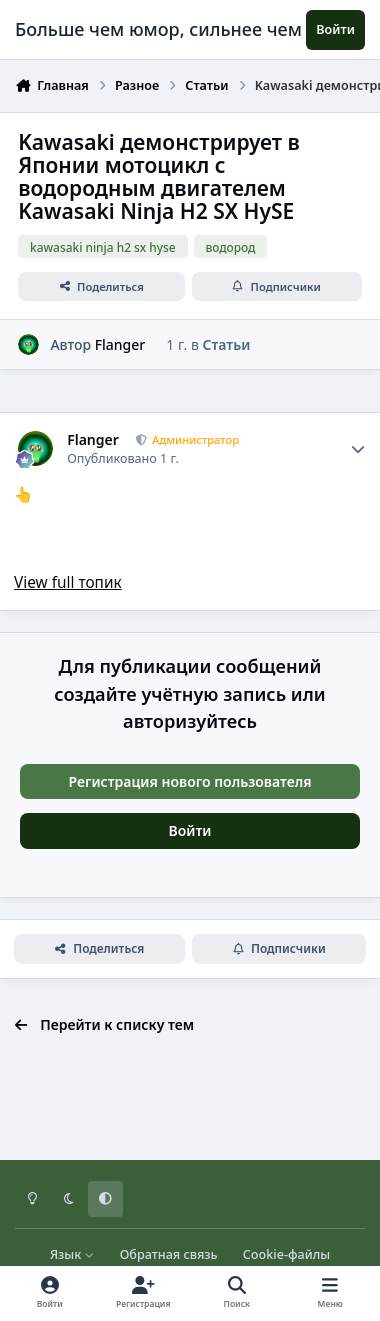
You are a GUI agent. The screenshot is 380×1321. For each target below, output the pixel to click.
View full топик (68, 582)
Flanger (120, 344)
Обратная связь (169, 1254)
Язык (72, 1254)
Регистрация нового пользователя (189, 781)
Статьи (226, 344)
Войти (190, 830)
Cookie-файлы (286, 1254)
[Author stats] (358, 449)
